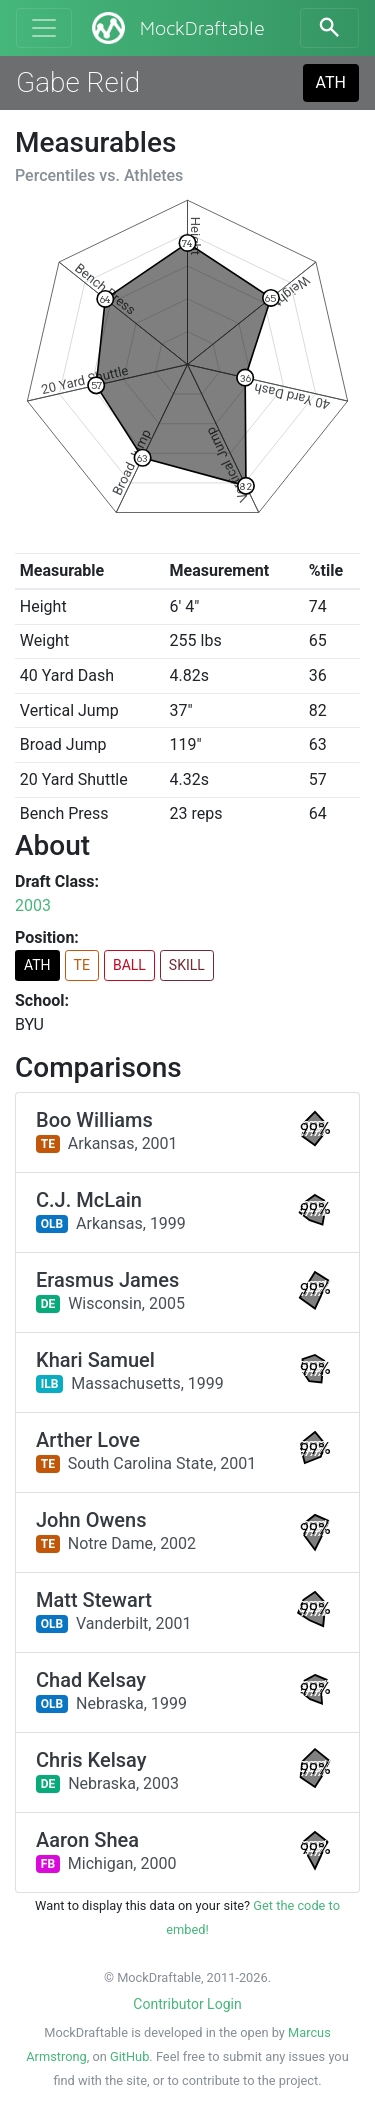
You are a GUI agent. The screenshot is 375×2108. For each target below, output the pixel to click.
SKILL (187, 965)
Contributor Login (187, 2004)
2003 (33, 905)
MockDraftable (176, 28)
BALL (129, 965)
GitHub (129, 2056)
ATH (331, 82)
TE (82, 965)
